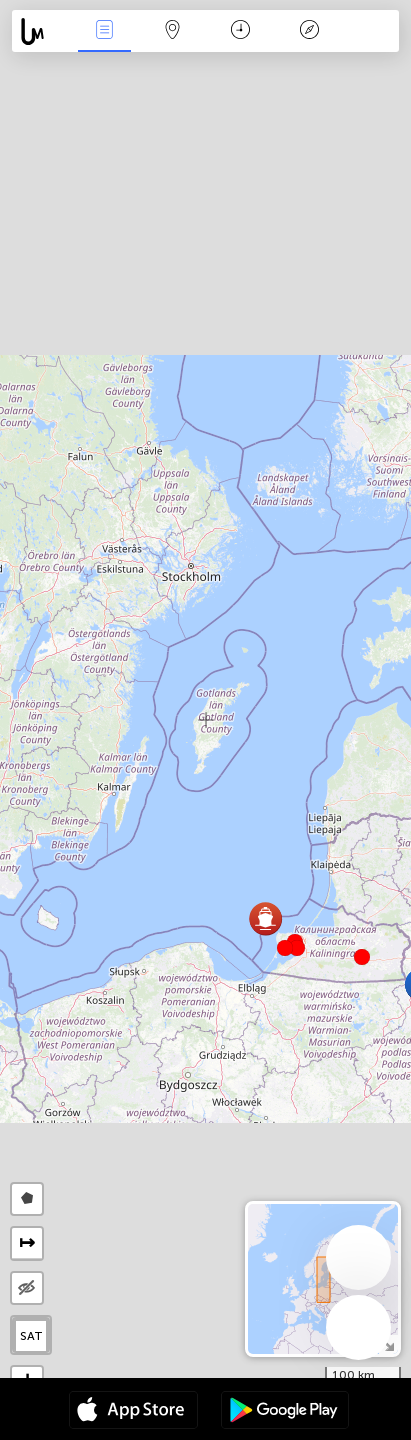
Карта (173, 31)
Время (240, 31)
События (104, 31)
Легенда (309, 31)
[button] (297, 948)
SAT (31, 1336)
